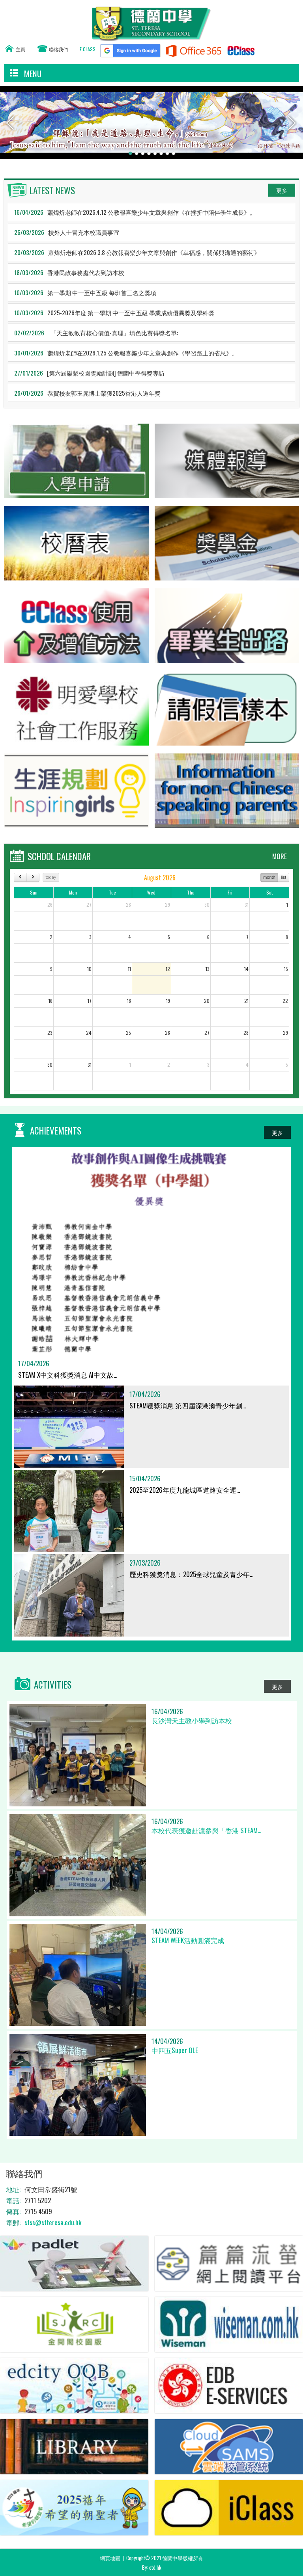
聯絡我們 (58, 49)
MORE (279, 856)
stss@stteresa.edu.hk (52, 2222)
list (283, 877)
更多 (281, 190)
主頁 (20, 49)
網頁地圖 (110, 2558)
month (269, 877)
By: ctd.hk (151, 2567)
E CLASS (87, 49)
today (50, 877)
